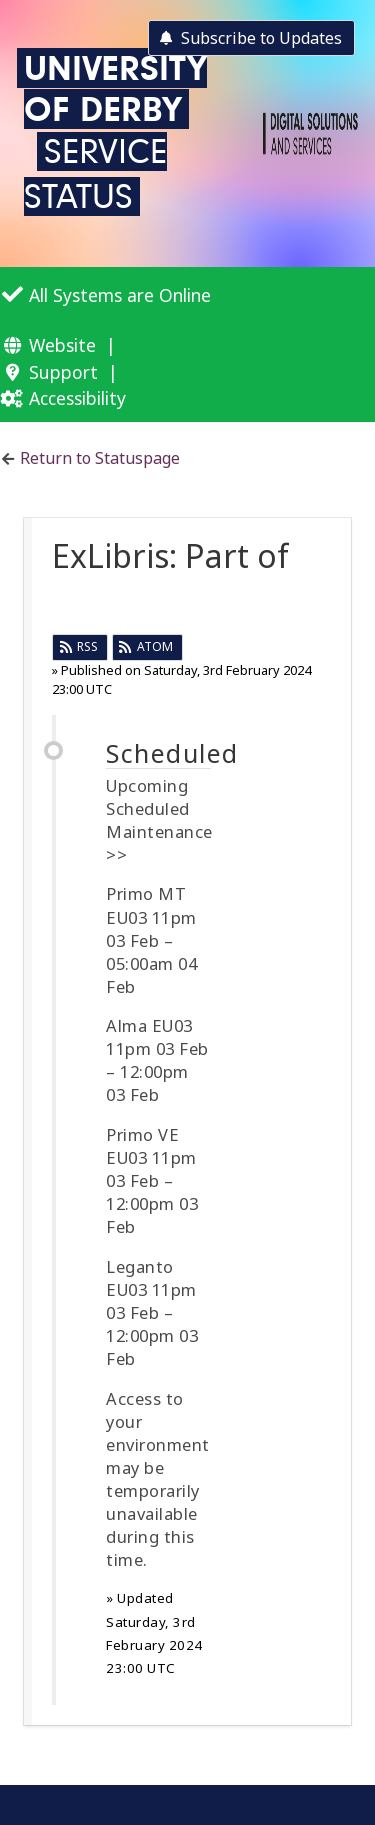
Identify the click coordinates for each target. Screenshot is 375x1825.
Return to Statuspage (100, 458)
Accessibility (77, 398)
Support (63, 372)
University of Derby (115, 88)
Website (62, 345)
